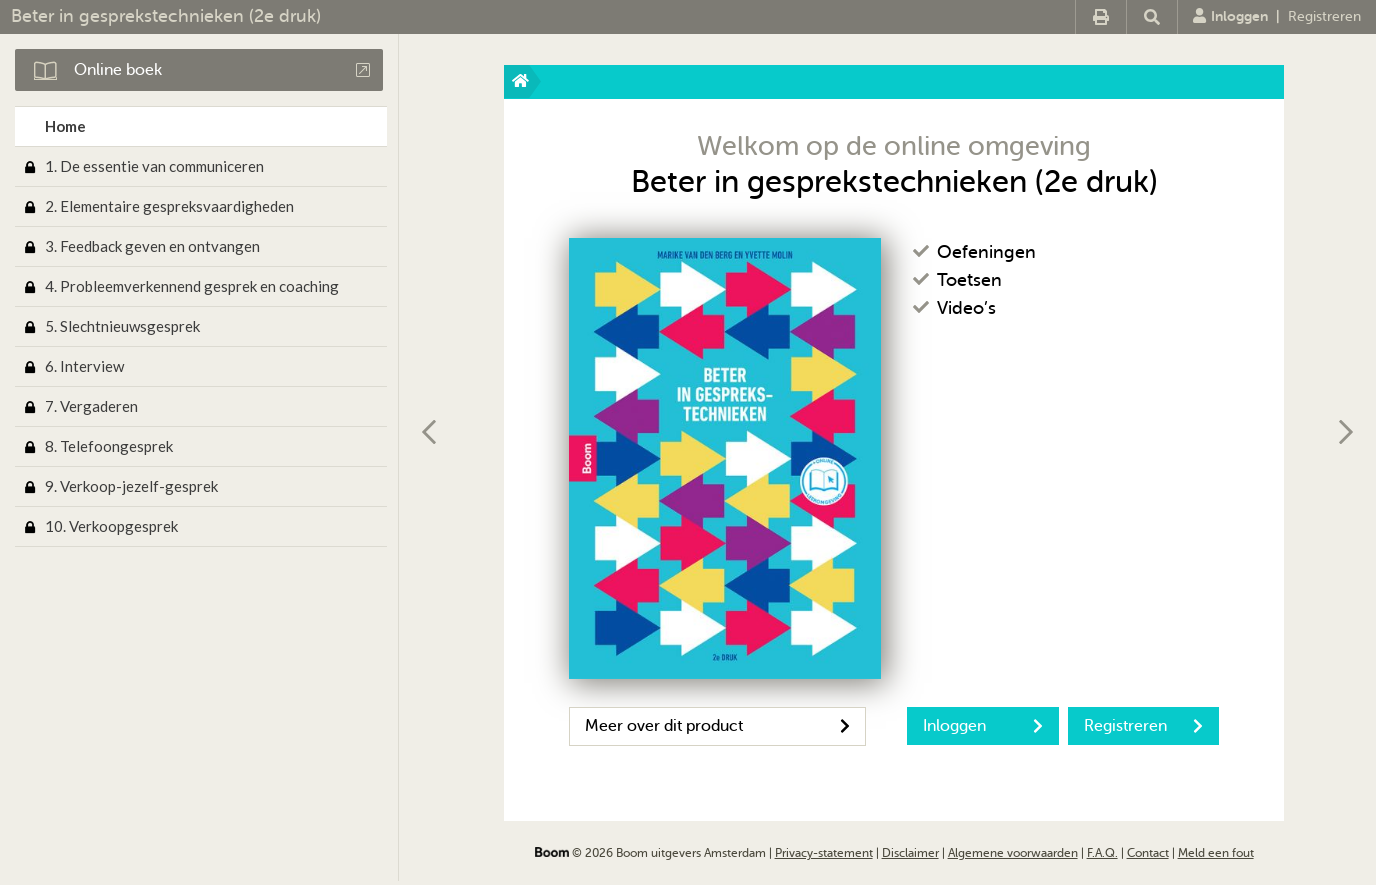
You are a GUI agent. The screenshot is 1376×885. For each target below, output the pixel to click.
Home (65, 126)
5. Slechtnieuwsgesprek (122, 326)
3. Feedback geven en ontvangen (152, 246)
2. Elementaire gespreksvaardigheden (169, 206)
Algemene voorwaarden (1013, 853)
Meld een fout (1216, 853)
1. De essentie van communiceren (154, 166)
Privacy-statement (824, 853)
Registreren (1324, 16)
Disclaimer (910, 853)
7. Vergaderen (91, 406)
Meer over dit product (717, 726)
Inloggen (1230, 16)
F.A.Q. (1102, 853)
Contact (1148, 853)
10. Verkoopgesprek (111, 526)
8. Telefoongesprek (109, 446)
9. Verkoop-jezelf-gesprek (131, 486)
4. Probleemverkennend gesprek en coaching (192, 286)
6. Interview (84, 366)
